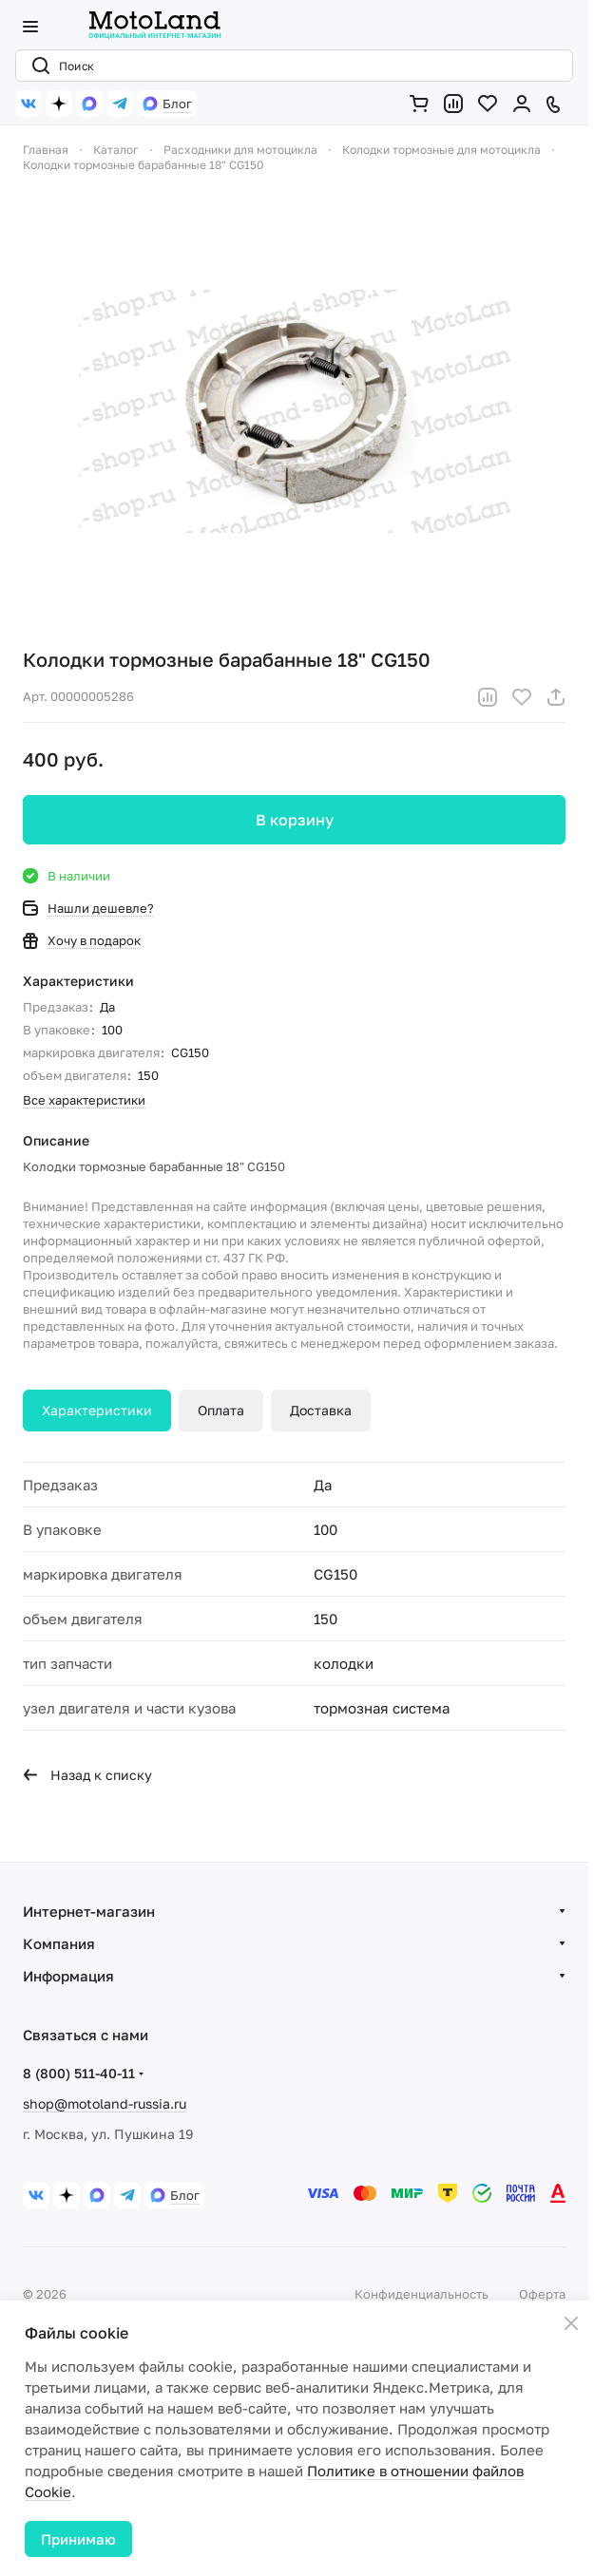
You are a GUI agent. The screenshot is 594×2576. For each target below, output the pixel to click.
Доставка (321, 1410)
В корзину (295, 819)
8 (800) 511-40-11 (79, 2073)
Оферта (542, 2293)
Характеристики (97, 1410)
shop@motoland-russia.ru (104, 2103)
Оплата (221, 1410)
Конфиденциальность (421, 2293)
